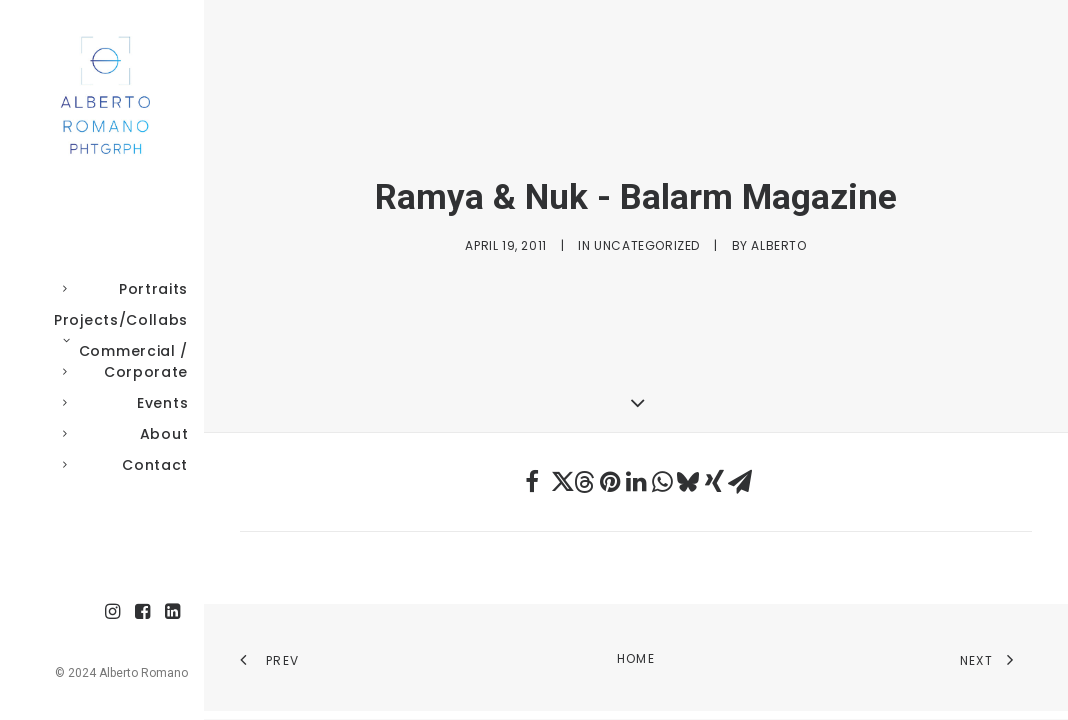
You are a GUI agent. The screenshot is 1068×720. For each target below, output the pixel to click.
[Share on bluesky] (688, 482)
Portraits (121, 289)
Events (121, 403)
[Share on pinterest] (610, 482)
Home (636, 658)
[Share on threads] (584, 482)
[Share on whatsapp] (662, 482)
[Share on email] (740, 482)
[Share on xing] (714, 482)
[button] (113, 612)
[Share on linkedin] (636, 482)
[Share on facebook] (532, 482)
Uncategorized (647, 245)
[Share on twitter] (558, 482)
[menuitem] (121, 289)
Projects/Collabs (121, 323)
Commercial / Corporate (121, 361)
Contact (121, 465)
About (121, 434)
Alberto (778, 245)
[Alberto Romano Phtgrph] (102, 96)
